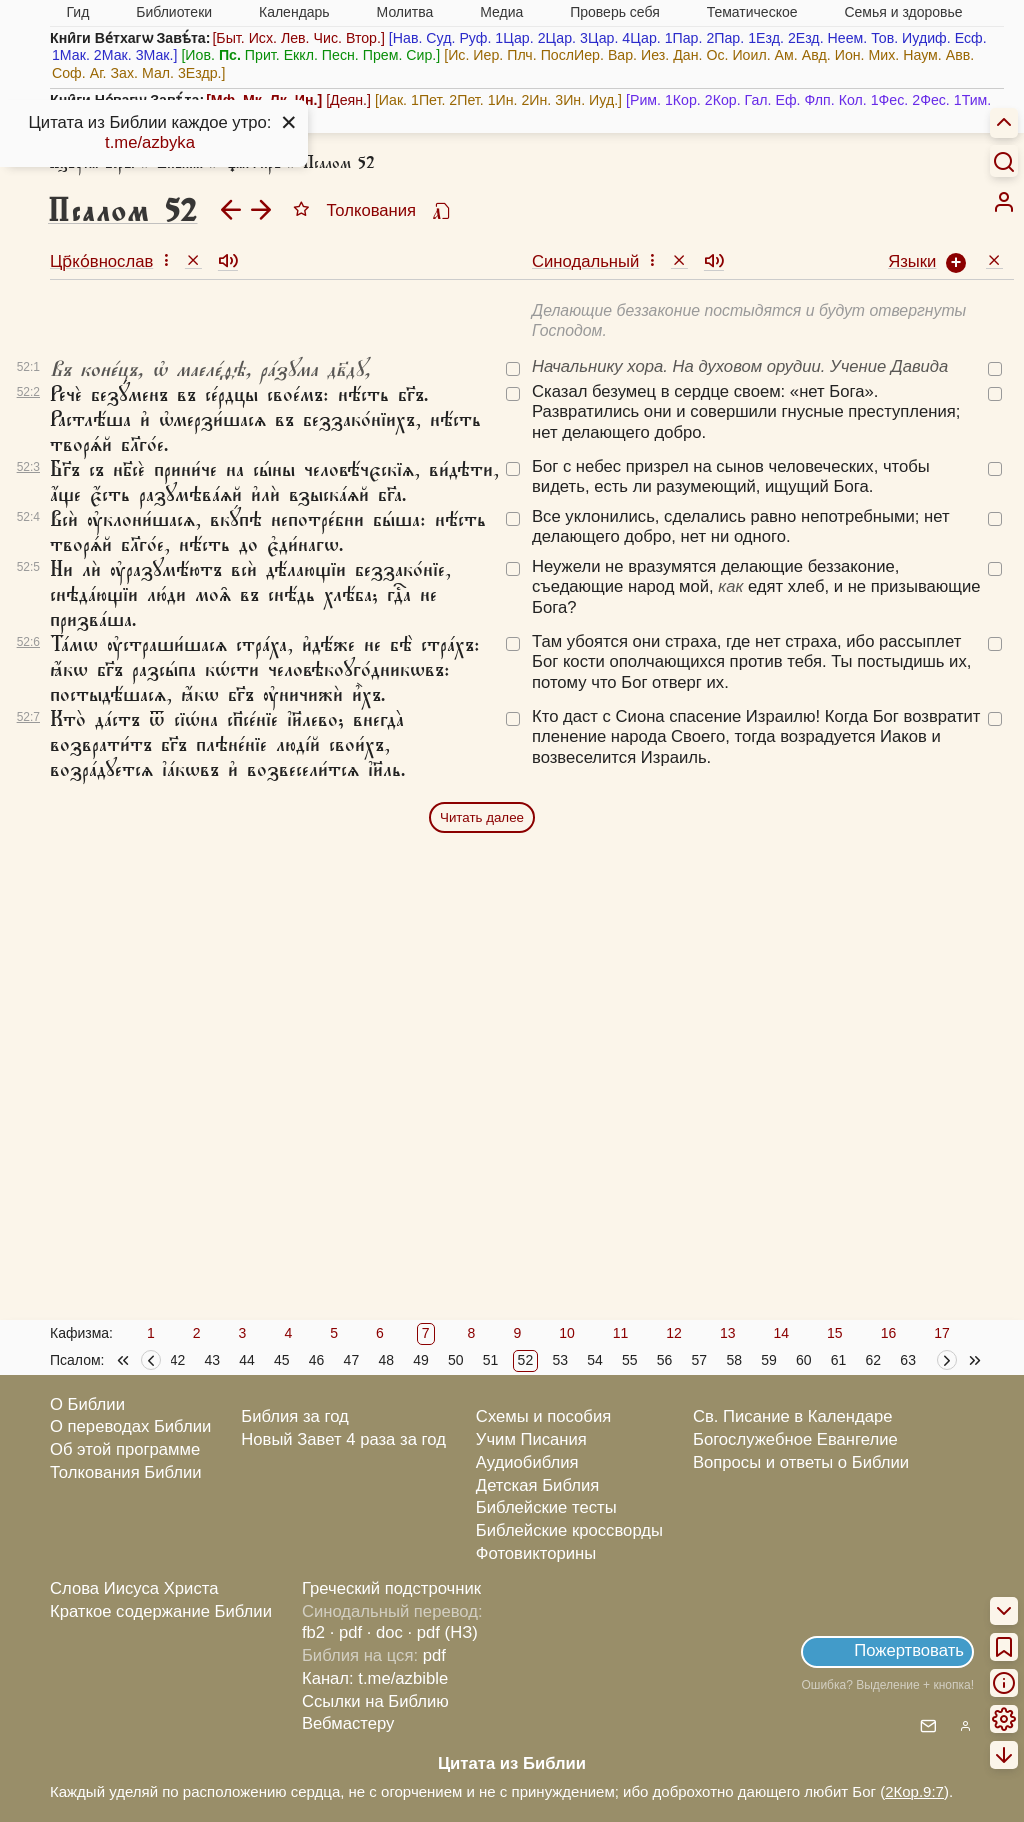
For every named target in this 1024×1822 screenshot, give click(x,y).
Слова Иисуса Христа (134, 1588)
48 (386, 1360)
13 (728, 1333)
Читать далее (482, 817)
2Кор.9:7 (914, 1791)
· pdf (346, 1632)
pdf (434, 1655)
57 (700, 1360)
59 (769, 1360)
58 (734, 1360)
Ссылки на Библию (375, 1701)
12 (674, 1333)
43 (212, 1360)
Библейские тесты (546, 1507)
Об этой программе (125, 1449)
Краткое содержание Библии (161, 1611)
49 (421, 1360)
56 (665, 1360)
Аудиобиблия (527, 1462)
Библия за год (295, 1416)
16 (889, 1333)
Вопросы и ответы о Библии (801, 1462)
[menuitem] (1004, 202)
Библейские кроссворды (569, 1530)
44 (247, 1360)
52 (526, 1360)
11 (621, 1333)
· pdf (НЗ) (443, 1632)
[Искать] (1004, 161)
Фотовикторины (536, 1553)
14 (781, 1333)
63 (908, 1360)
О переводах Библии (130, 1426)
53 (560, 1360)
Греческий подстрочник (391, 1588)
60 (804, 1360)
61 (839, 1360)
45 (282, 1360)
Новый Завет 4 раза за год (343, 1439)
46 (317, 1360)
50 (456, 1360)
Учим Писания (531, 1439)
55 (630, 1360)
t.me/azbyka (150, 142)
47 (352, 1360)
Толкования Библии (126, 1472)
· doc (385, 1632)
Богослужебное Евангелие (795, 1439)
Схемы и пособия (543, 1416)
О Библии (87, 1404)
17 (942, 1333)
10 (567, 1333)
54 (595, 1360)
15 (835, 1333)
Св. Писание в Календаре (793, 1416)
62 (874, 1360)
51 (491, 1360)
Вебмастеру (348, 1723)
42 (178, 1360)
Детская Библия (537, 1485)
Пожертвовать (909, 1650)
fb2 (313, 1632)
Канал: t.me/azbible (375, 1678)
